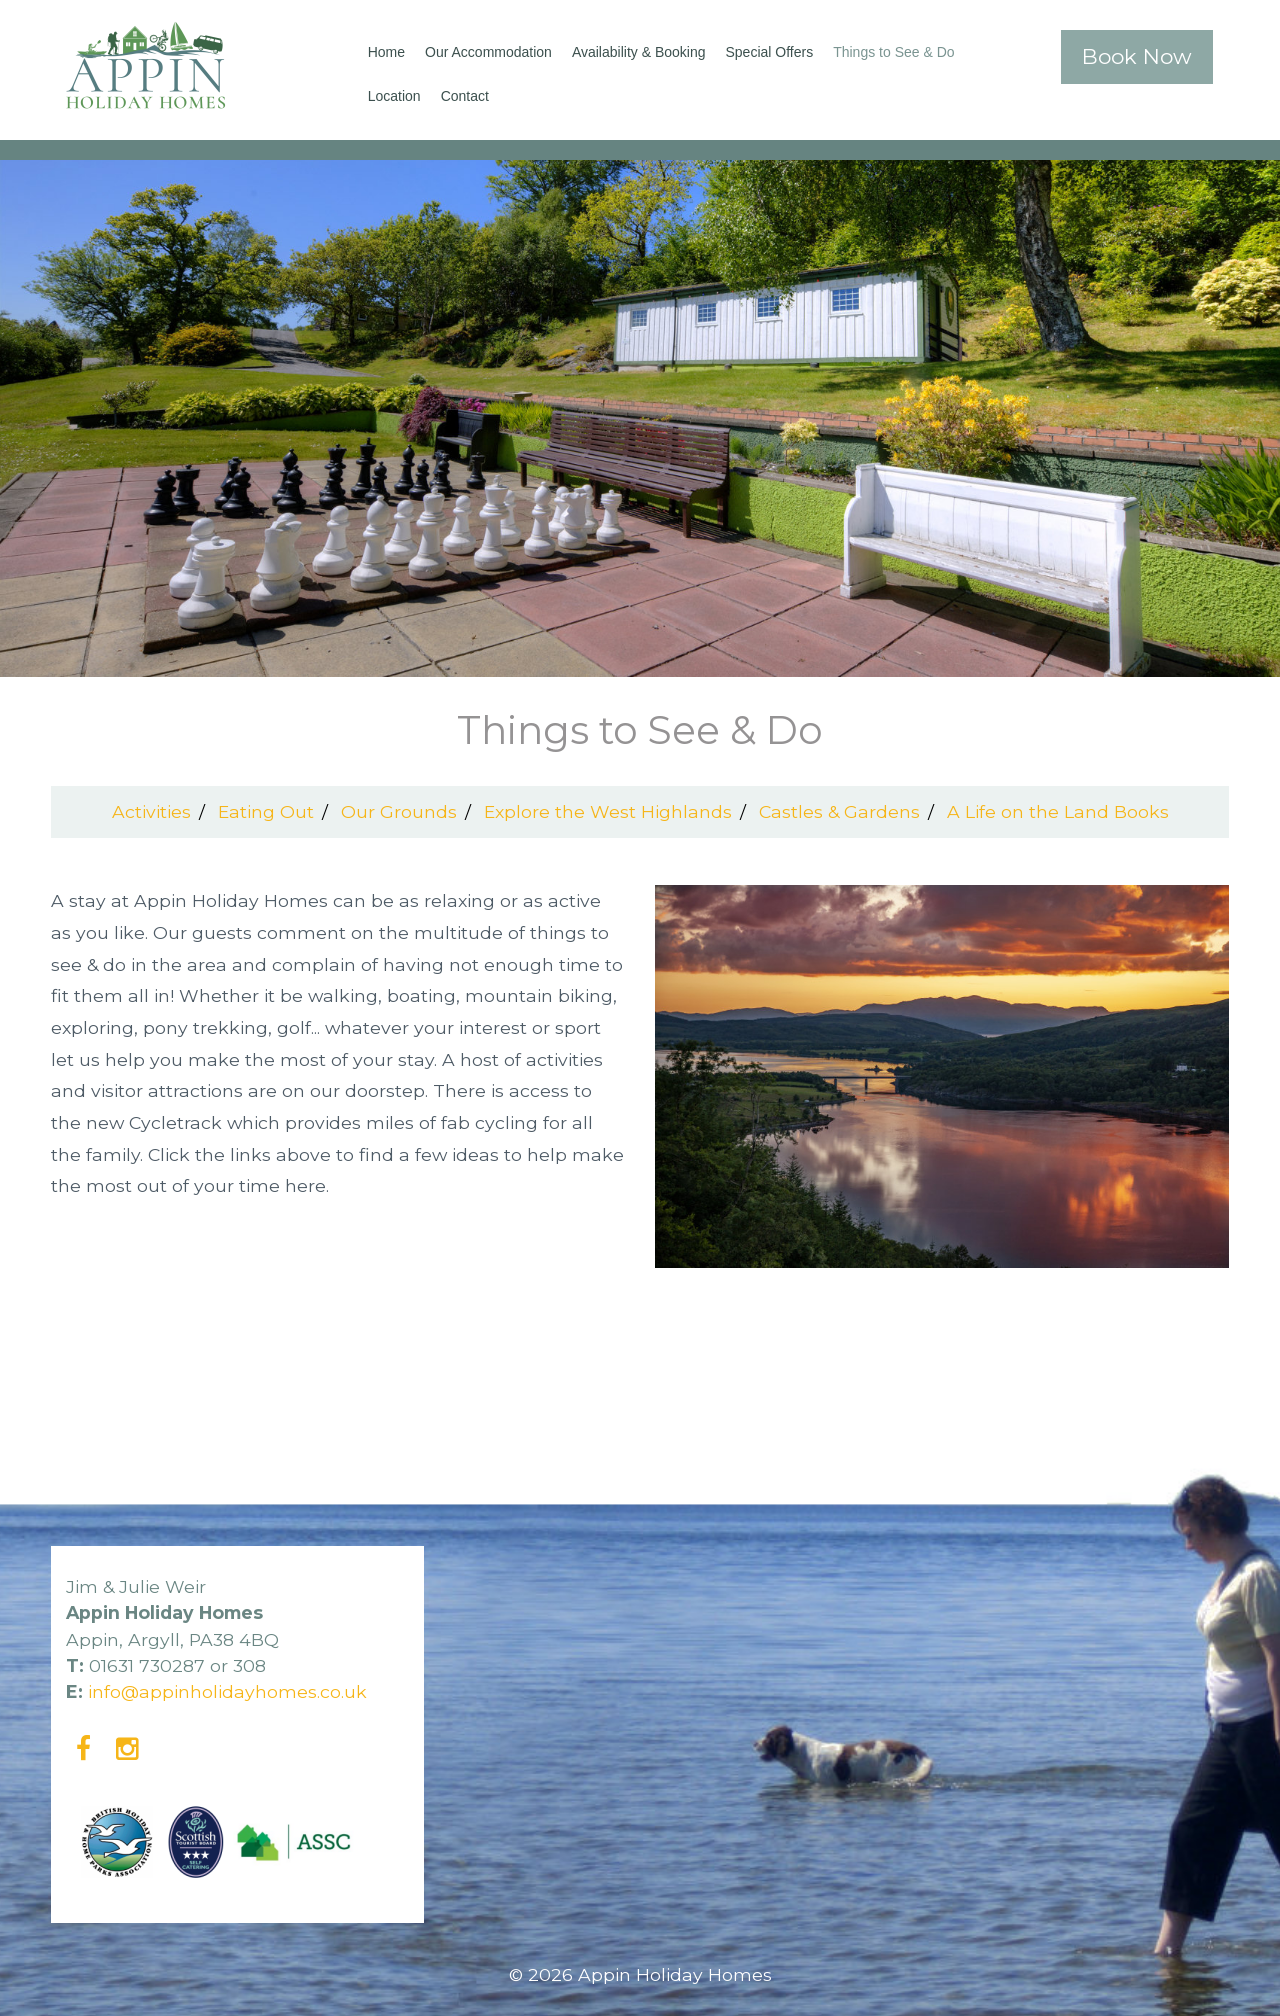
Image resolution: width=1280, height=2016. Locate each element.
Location (394, 96)
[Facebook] (83, 1748)
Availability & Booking (639, 52)
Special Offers (770, 52)
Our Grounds (399, 811)
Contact (465, 96)
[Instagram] (127, 1748)
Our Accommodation (488, 52)
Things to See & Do (893, 52)
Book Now (1137, 56)
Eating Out (266, 811)
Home (386, 52)
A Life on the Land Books (1058, 811)
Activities (151, 811)
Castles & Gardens (839, 811)
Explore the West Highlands (608, 811)
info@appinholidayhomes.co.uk (227, 1691)
